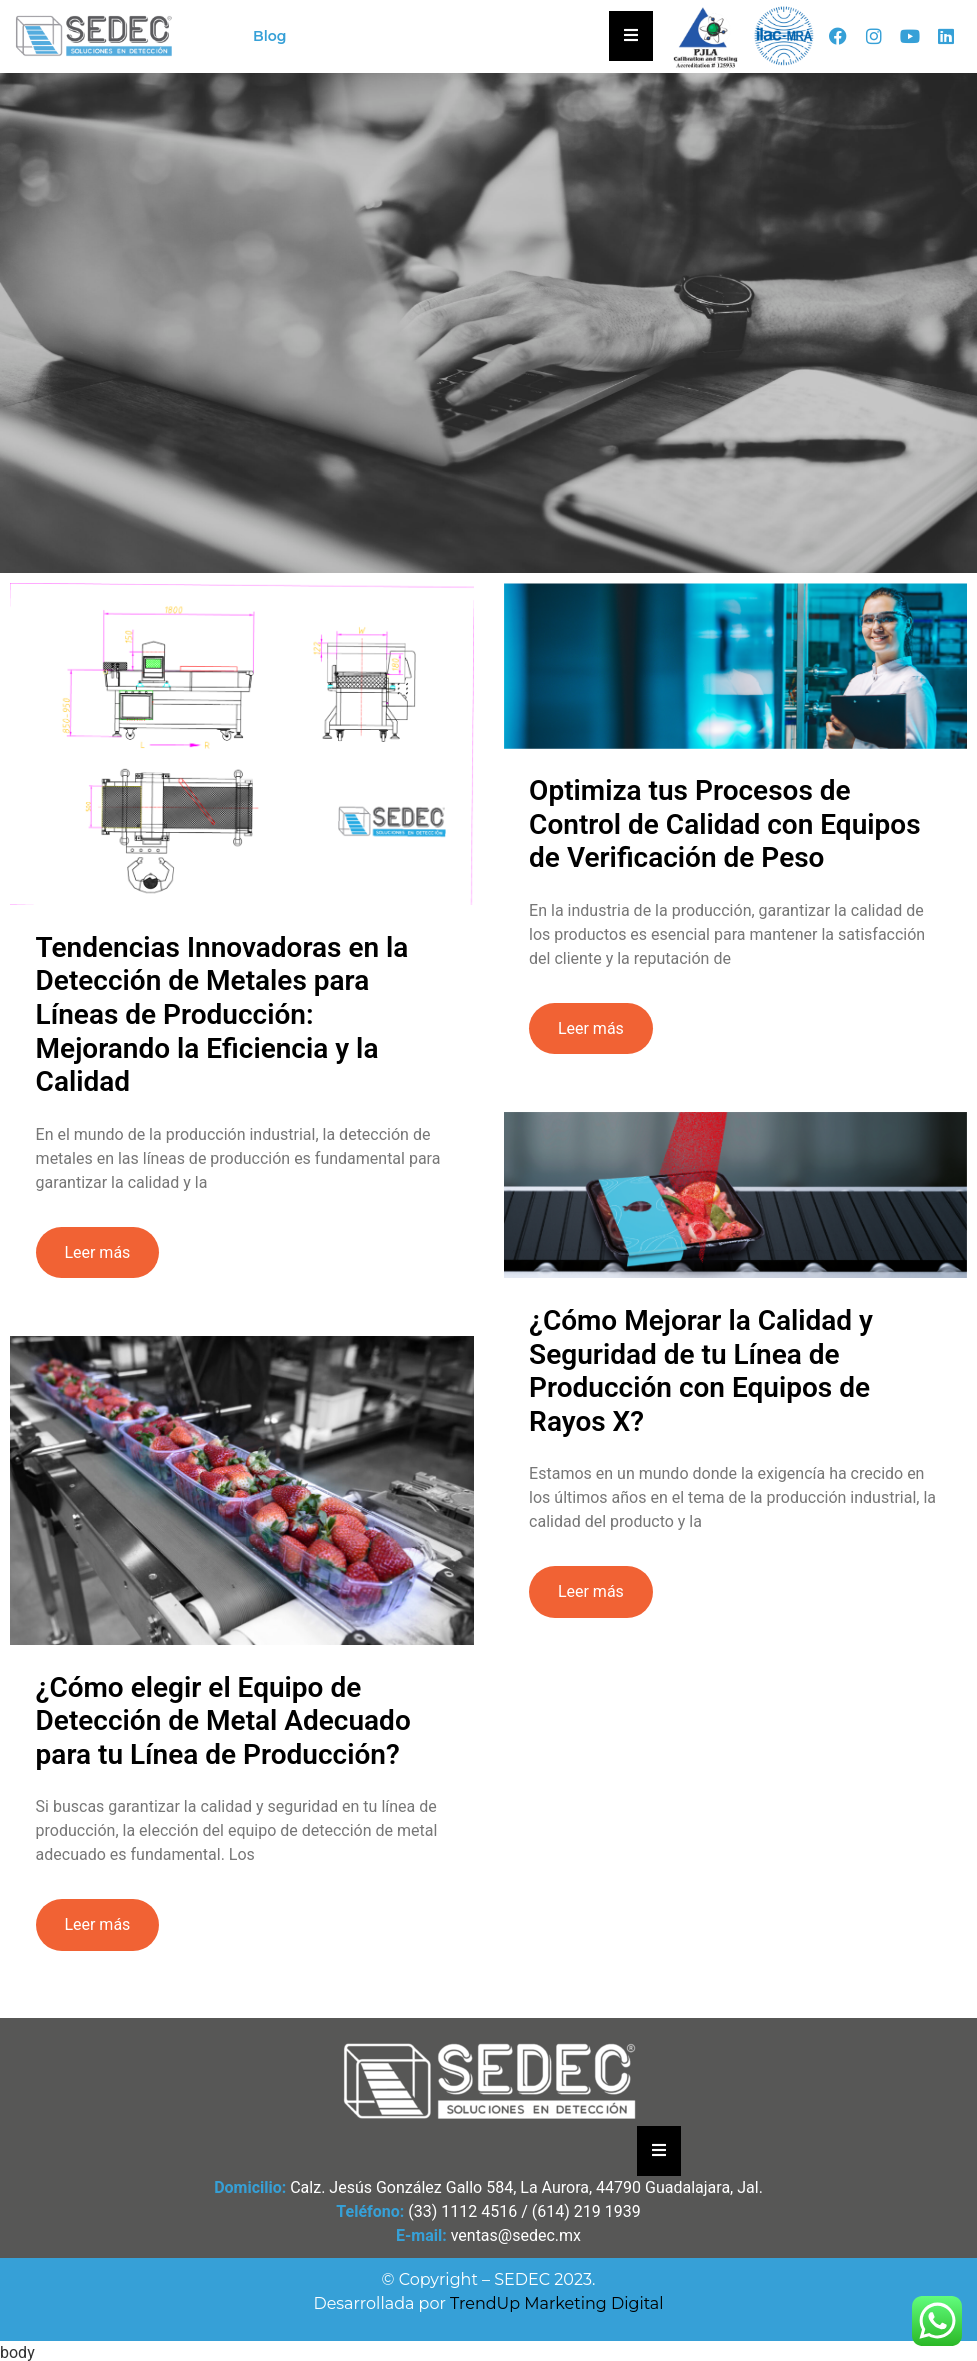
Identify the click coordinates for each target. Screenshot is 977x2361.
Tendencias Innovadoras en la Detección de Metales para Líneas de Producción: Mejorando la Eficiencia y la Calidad (222, 1014)
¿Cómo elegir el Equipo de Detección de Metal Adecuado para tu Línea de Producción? (223, 1720)
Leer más (97, 1252)
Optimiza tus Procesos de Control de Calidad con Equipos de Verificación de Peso (723, 824)
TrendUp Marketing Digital (556, 2303)
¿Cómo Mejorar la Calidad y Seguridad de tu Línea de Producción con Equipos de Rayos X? (700, 1371)
